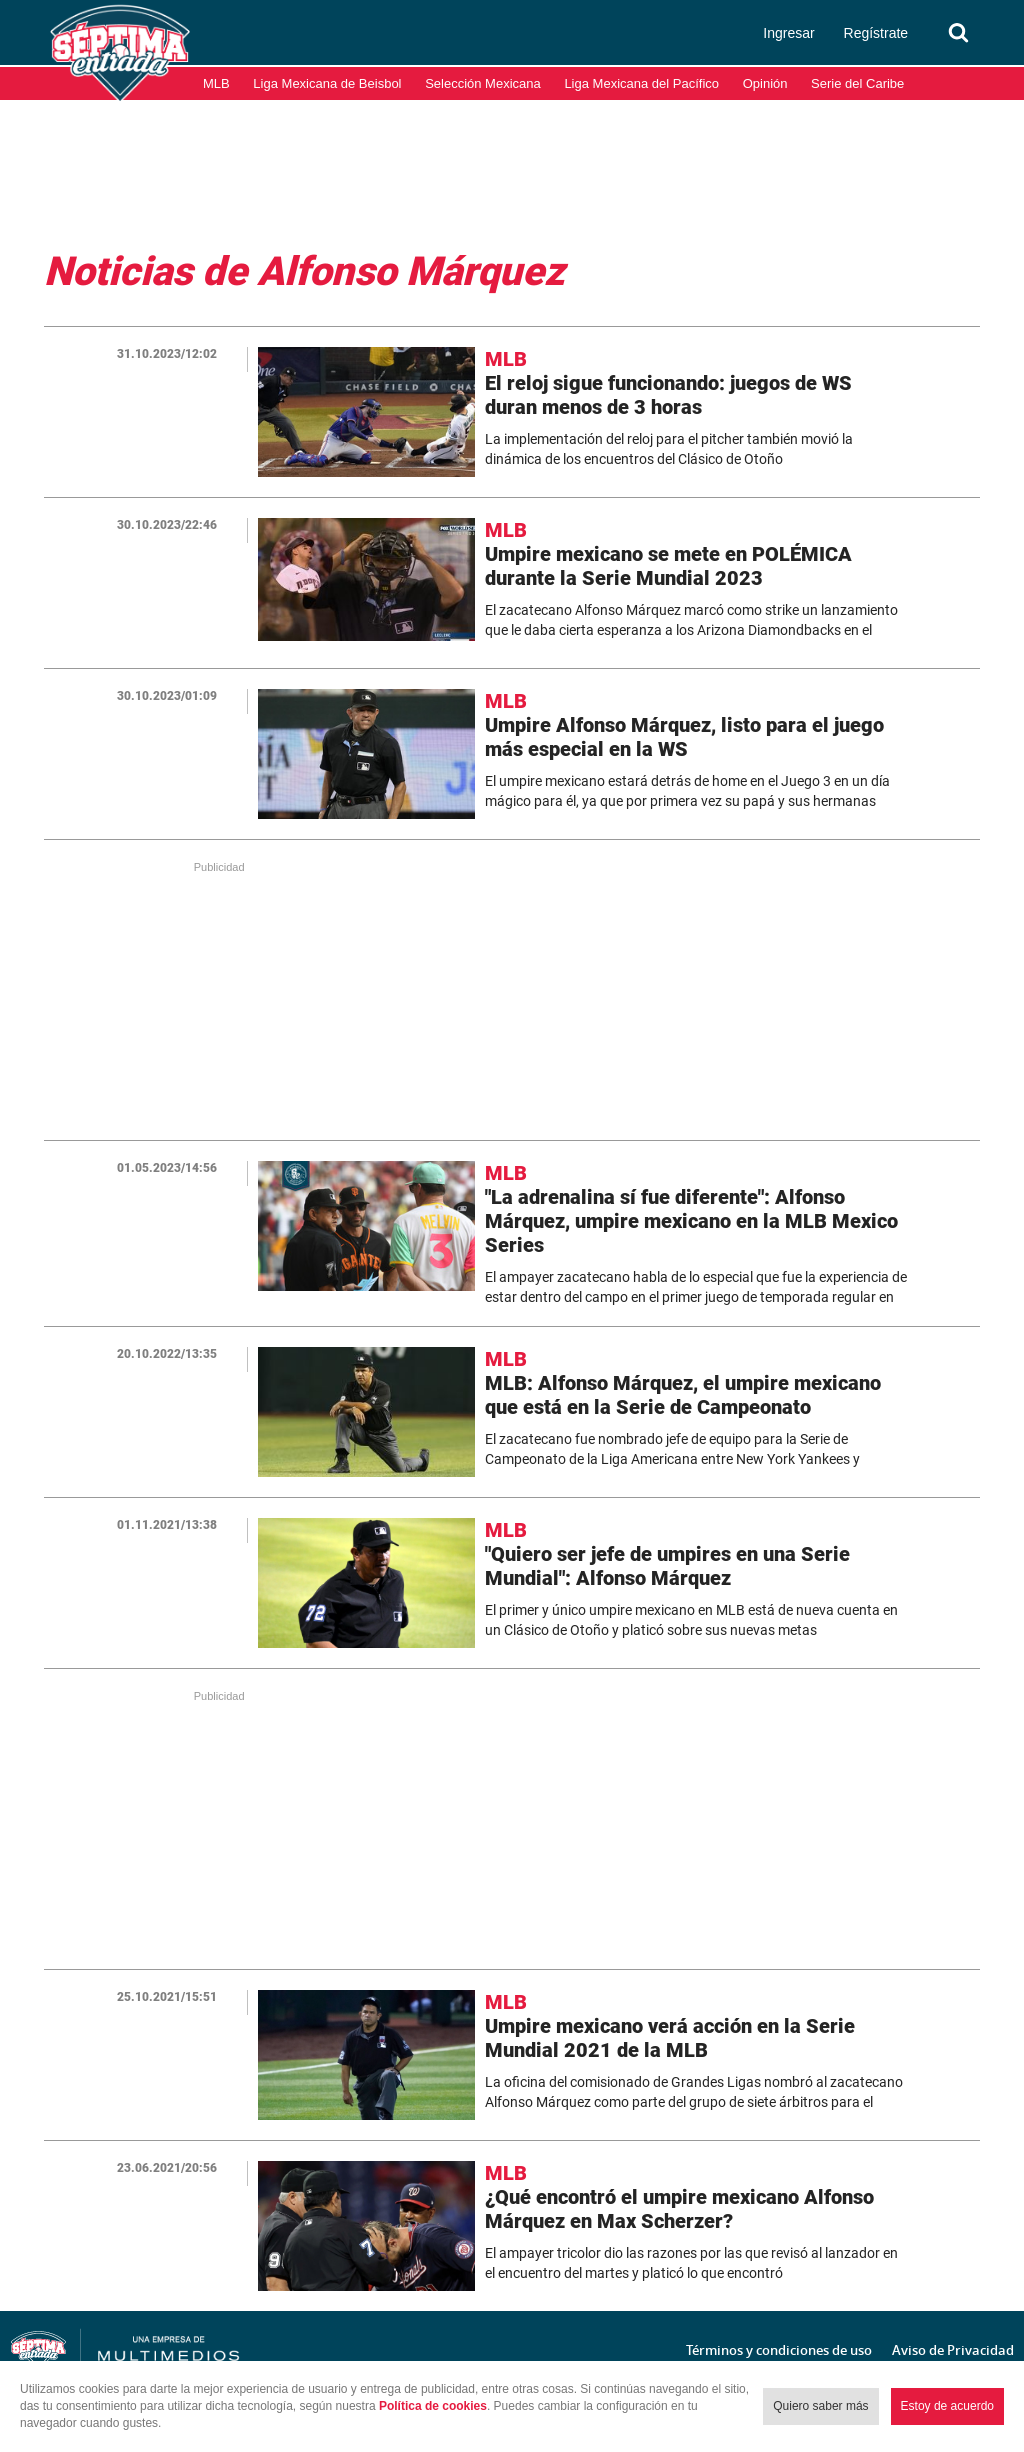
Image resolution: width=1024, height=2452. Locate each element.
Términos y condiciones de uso (779, 2350)
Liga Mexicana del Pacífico (641, 83)
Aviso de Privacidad (953, 2350)
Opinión (765, 83)
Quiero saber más (820, 2406)
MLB (216, 83)
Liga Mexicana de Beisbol (327, 83)
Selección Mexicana (483, 83)
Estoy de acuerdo (947, 2406)
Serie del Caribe (857, 83)
